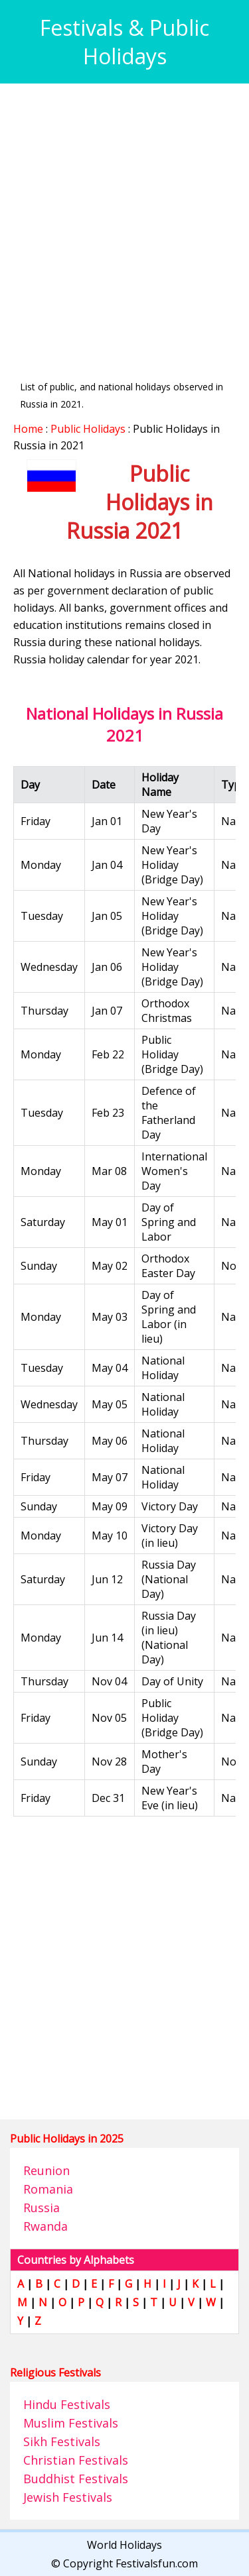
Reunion (46, 2170)
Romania (48, 2189)
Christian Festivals (75, 2460)
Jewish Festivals (67, 2497)
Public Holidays (87, 428)
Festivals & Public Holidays (124, 41)
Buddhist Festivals (75, 2479)
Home (28, 428)
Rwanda (45, 2226)
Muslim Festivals (70, 2423)
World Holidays (124, 2545)
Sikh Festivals (61, 2441)
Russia (41, 2207)
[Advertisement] (124, 221)
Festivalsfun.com (157, 2563)
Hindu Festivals (66, 2404)
